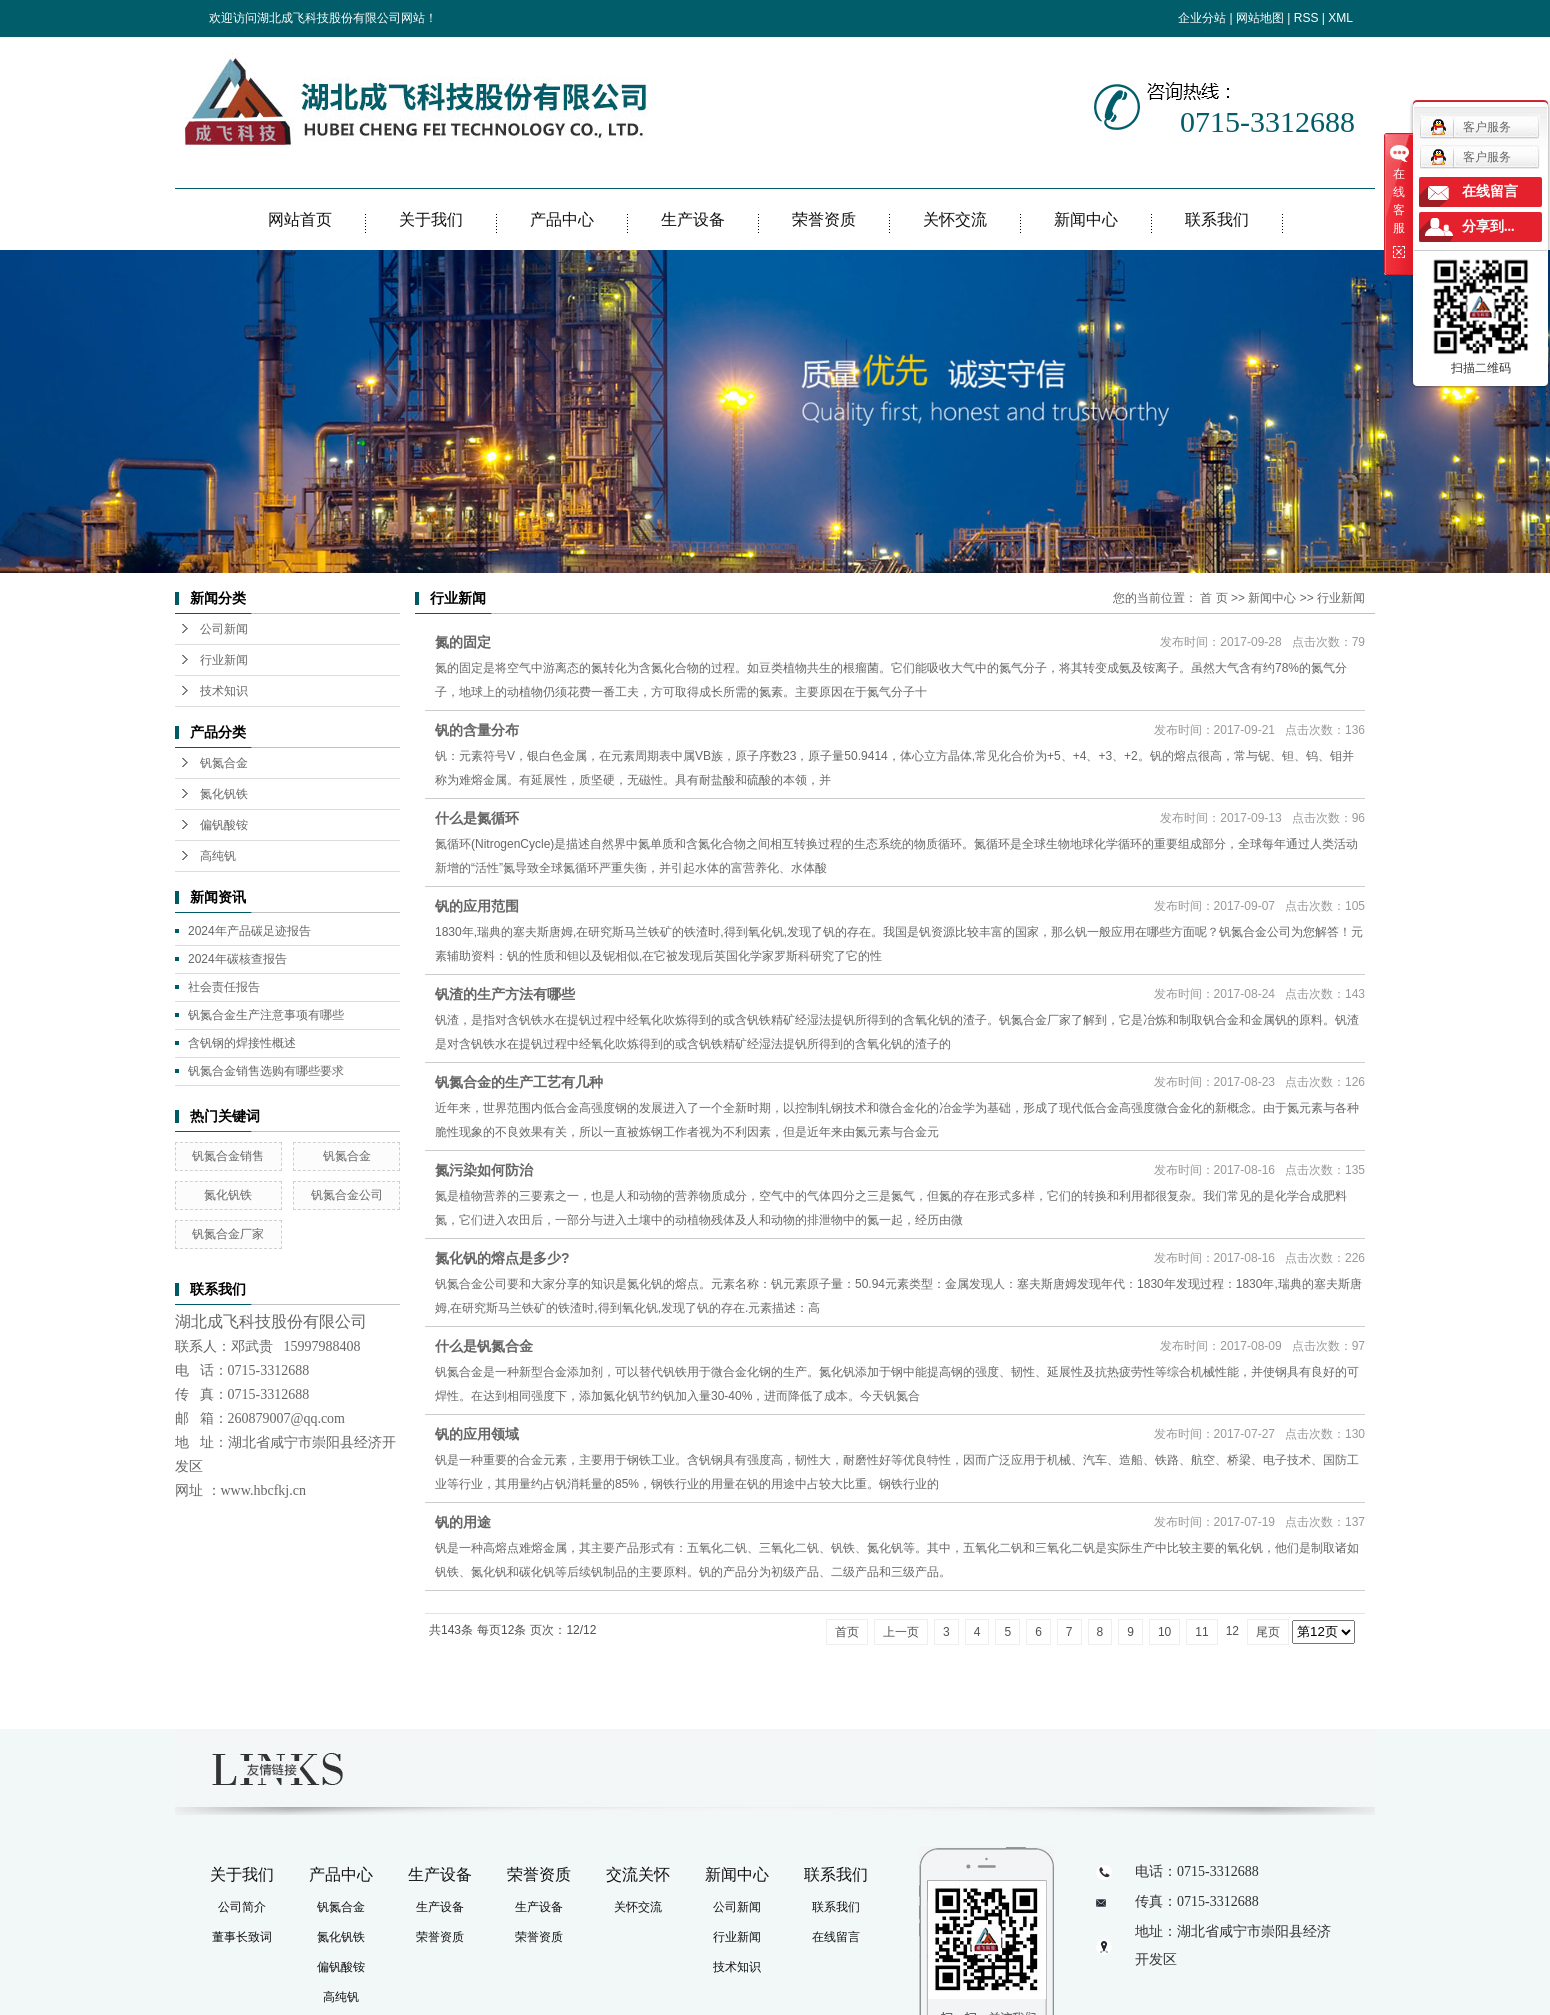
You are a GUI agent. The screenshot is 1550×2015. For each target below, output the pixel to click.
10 (1164, 1632)
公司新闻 (224, 629)
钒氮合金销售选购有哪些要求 (266, 1071)
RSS (1306, 18)
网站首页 (300, 219)
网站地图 (1260, 18)
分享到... (1488, 226)
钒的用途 (463, 1522)
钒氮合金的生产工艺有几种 (519, 1082)
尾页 (1268, 1632)
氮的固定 (463, 642)
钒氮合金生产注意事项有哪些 (266, 1015)
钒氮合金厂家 (228, 1234)
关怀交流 (955, 219)
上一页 (901, 1632)
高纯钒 (218, 856)
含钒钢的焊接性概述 (242, 1043)
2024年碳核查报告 (237, 959)
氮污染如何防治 (484, 1170)
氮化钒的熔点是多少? (502, 1258)
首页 (847, 1632)
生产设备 (693, 219)
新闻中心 (1086, 219)
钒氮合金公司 (347, 1195)
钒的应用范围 (477, 906)
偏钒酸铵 (224, 825)
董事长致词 (242, 1937)
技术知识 (224, 691)
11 (1201, 1632)
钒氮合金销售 (228, 1156)
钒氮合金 (224, 763)
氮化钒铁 (224, 794)
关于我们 (431, 219)
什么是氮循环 (477, 818)
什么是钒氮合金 (484, 1346)
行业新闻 (224, 660)
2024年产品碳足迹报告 (249, 931)
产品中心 (562, 219)
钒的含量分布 (477, 730)
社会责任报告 (224, 987)
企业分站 (1202, 18)
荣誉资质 (824, 219)
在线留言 (836, 1937)
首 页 (1213, 598)
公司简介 (242, 1907)
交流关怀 (638, 1874)
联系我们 (1217, 219)
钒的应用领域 (477, 1434)
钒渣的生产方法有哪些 (505, 994)
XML (1340, 18)
